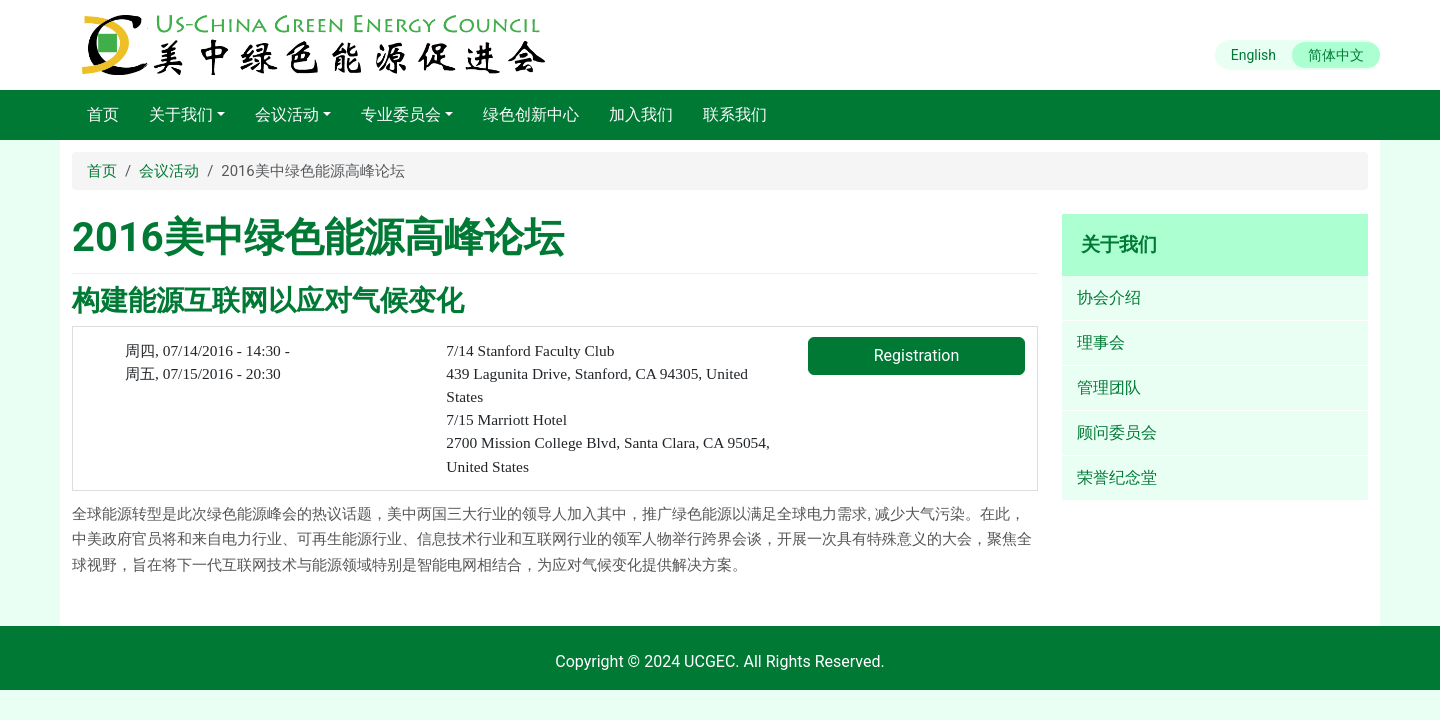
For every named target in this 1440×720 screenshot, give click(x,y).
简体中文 (1336, 55)
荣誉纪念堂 (1117, 477)
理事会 (1101, 342)
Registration (917, 355)
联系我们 (735, 114)
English (1253, 55)
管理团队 (1109, 387)
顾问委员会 (1117, 432)
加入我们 (641, 114)
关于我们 (181, 114)
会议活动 (287, 114)
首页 (103, 114)
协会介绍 (1109, 297)
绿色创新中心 (531, 114)
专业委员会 (401, 114)
